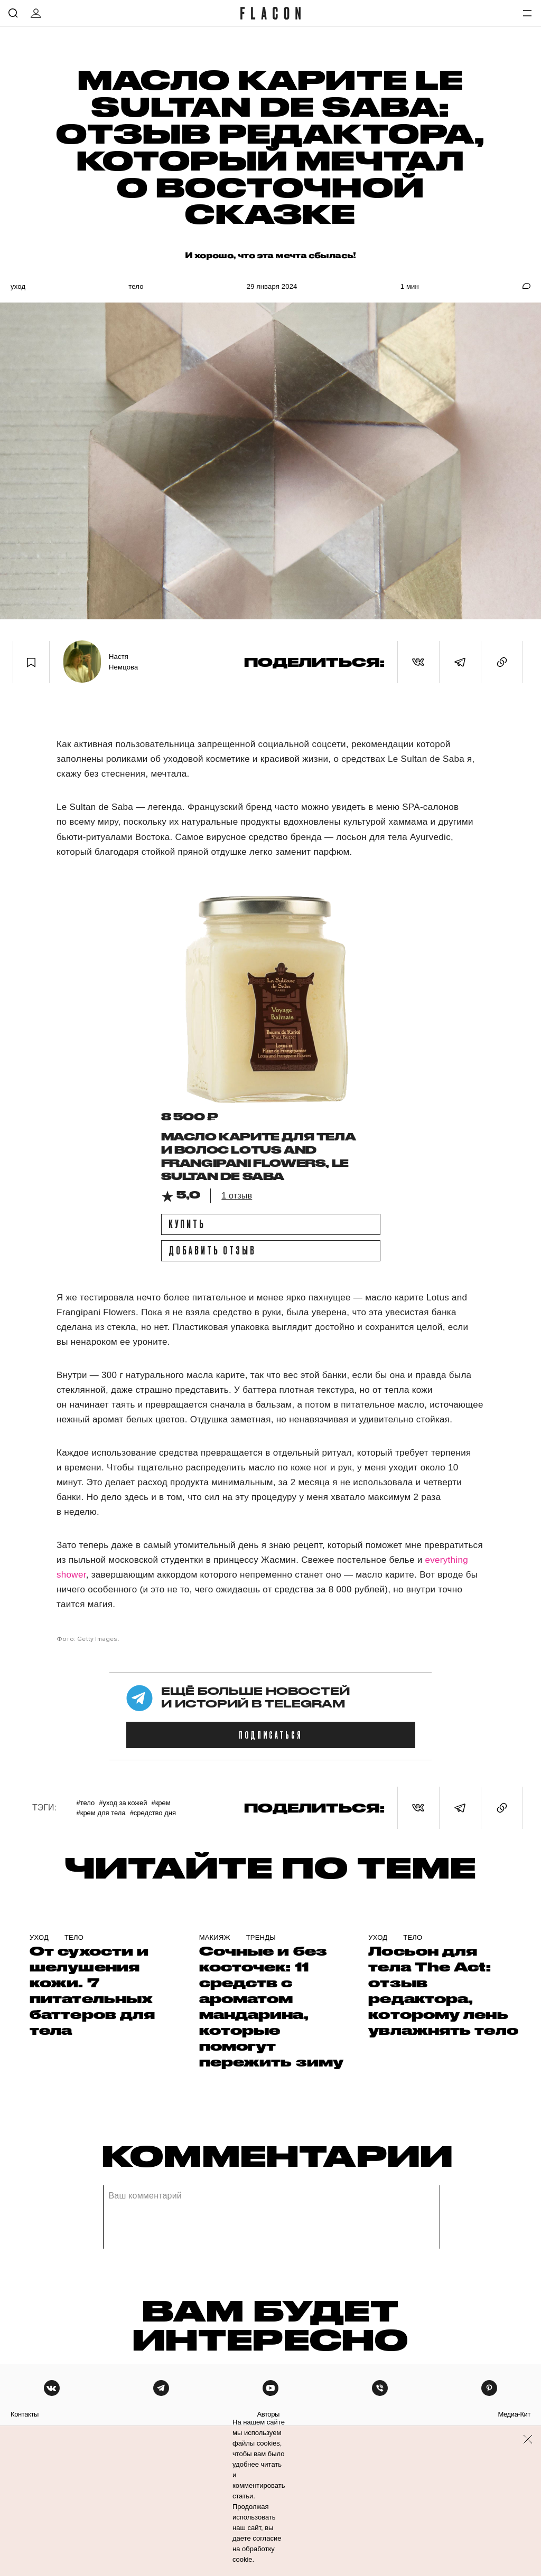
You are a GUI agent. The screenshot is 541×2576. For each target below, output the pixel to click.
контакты (25, 2414)
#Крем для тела (100, 1813)
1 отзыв (236, 1195)
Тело (135, 286)
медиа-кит (514, 2414)
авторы (268, 2414)
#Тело (85, 1803)
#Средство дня (153, 1813)
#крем (160, 1803)
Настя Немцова (123, 662)
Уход (18, 286)
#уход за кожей (123, 1803)
